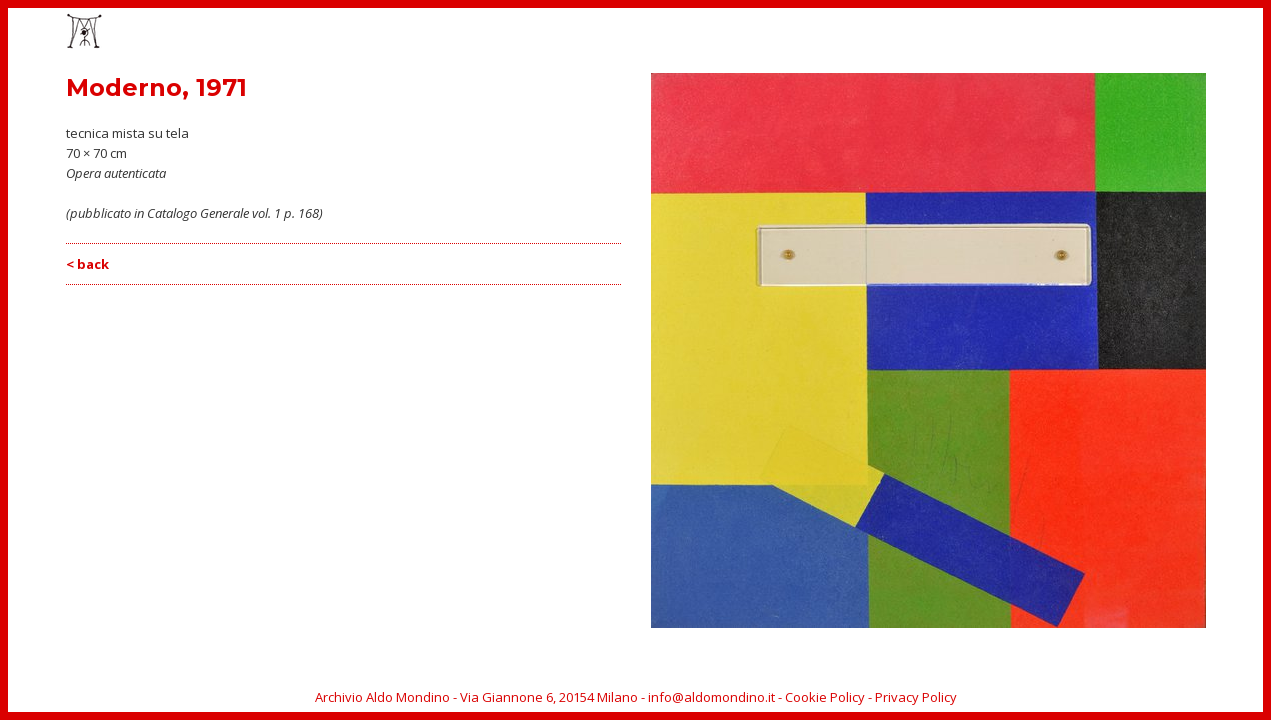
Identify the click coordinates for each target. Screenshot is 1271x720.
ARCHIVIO (1138, 33)
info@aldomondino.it (711, 697)
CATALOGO (966, 33)
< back (87, 264)
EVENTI (889, 33)
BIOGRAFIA (1055, 33)
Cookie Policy (825, 697)
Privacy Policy (916, 697)
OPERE (825, 33)
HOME (763, 33)
